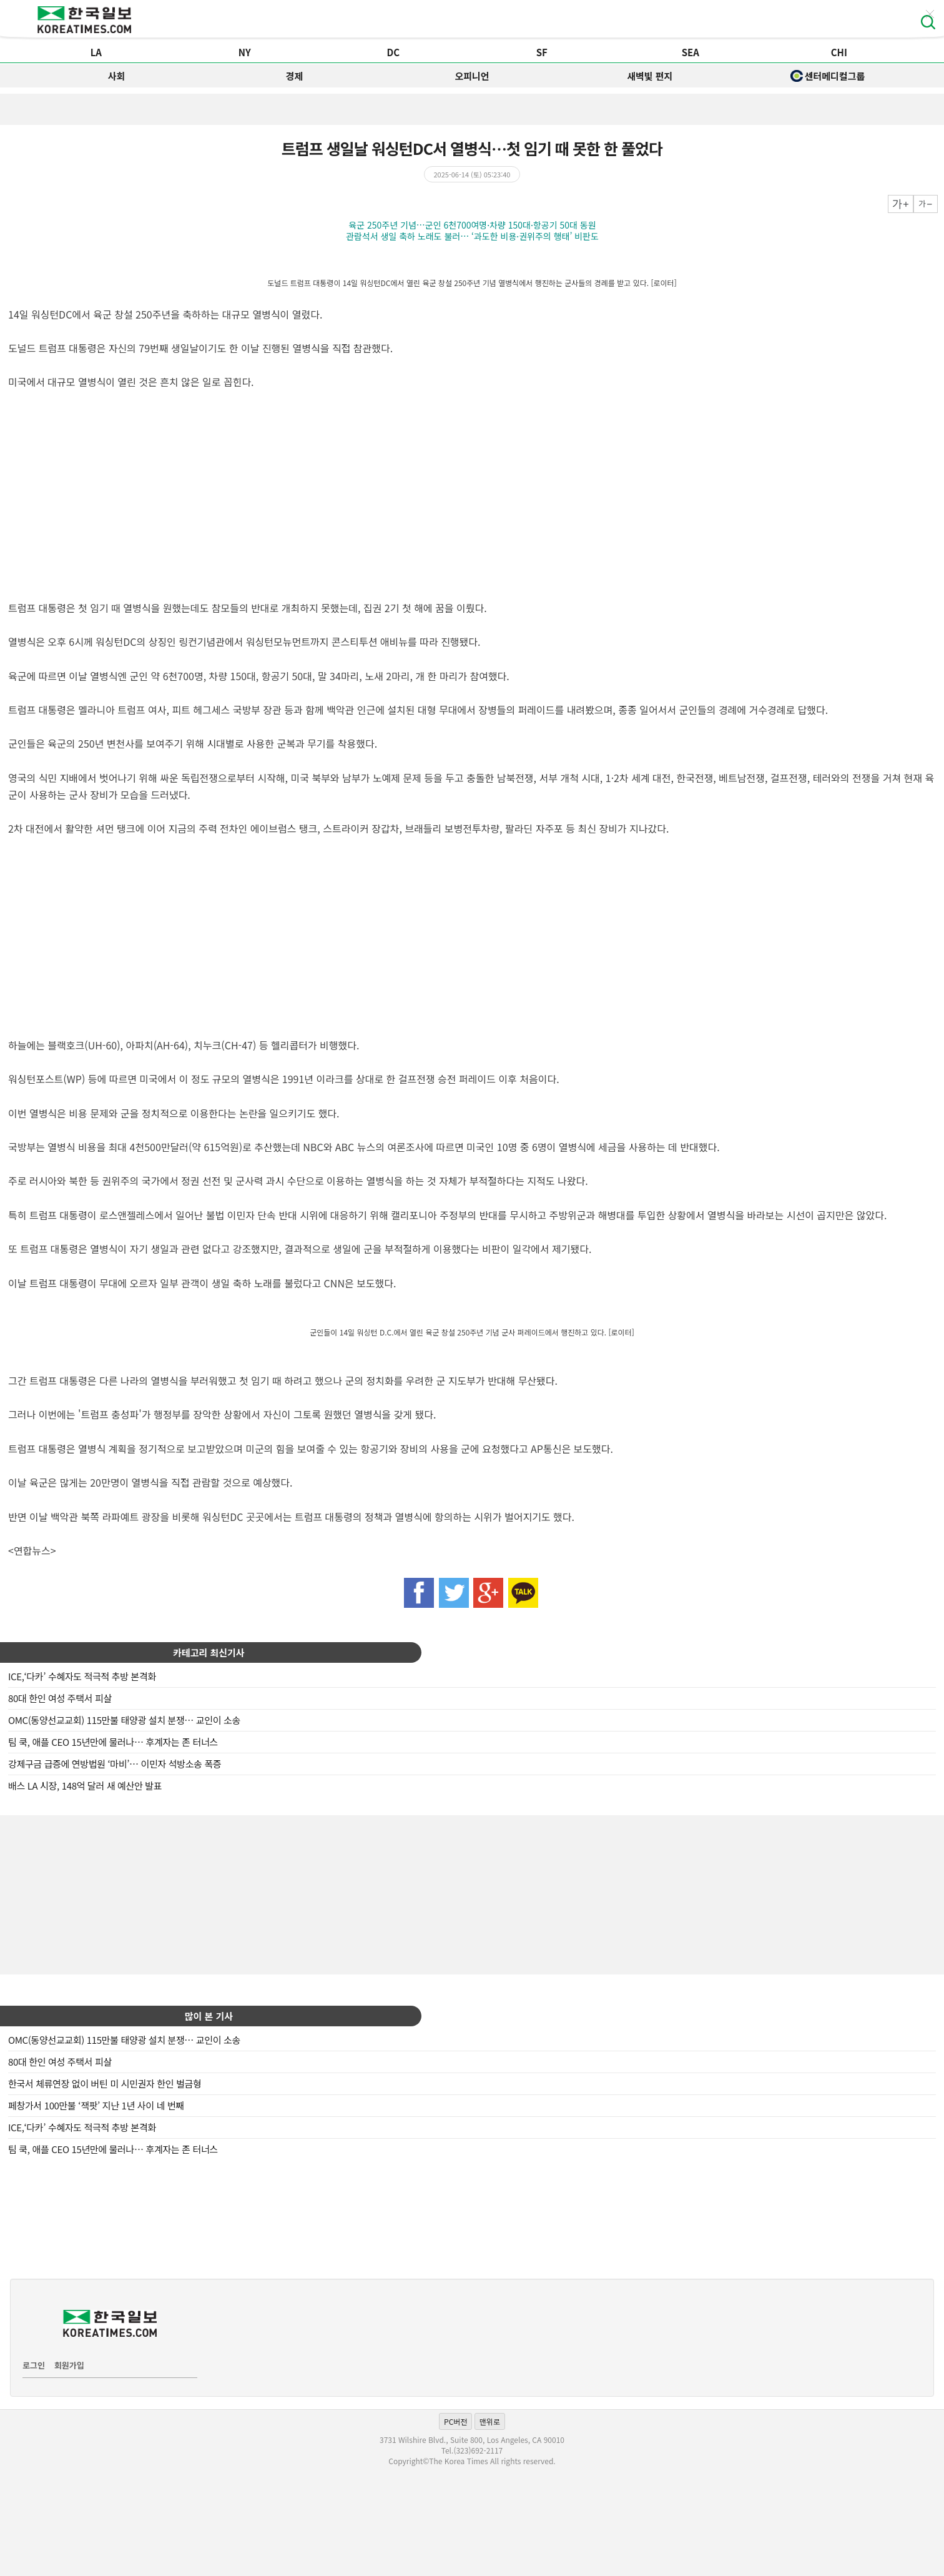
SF (542, 52)
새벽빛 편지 (649, 75)
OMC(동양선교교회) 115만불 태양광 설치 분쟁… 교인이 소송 (124, 1719)
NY (244, 52)
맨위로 (489, 2421)
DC (393, 52)
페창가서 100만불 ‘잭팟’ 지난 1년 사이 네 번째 (96, 2105)
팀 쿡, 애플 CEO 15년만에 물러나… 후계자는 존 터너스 (113, 1741)
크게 (900, 204)
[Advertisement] (472, 1893)
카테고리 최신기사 (209, 1652)
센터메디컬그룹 (827, 75)
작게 (925, 204)
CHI (839, 52)
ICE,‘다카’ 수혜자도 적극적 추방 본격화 (82, 1676)
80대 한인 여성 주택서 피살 (60, 1698)
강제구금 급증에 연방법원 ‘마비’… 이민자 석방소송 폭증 (114, 1763)
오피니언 (472, 75)
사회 (116, 75)
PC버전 (455, 2421)
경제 (294, 75)
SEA (690, 52)
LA (96, 52)
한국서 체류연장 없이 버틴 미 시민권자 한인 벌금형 (104, 2083)
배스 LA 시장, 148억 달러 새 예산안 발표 (85, 1785)
